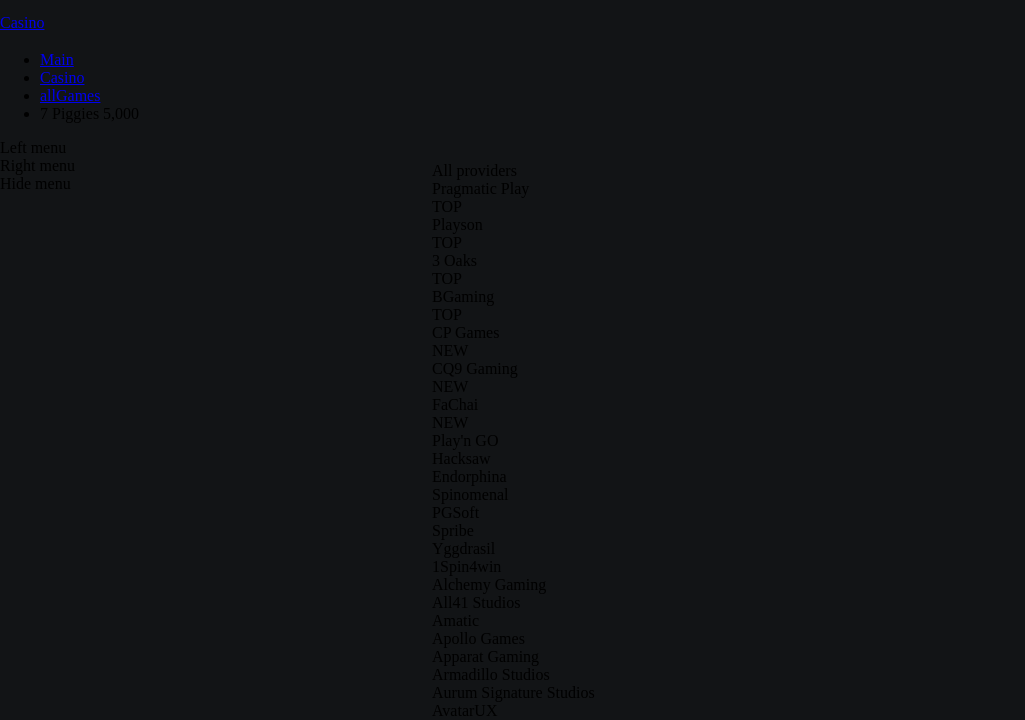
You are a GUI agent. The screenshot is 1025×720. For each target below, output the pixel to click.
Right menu (37, 165)
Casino (22, 22)
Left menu (33, 147)
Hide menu (35, 183)
